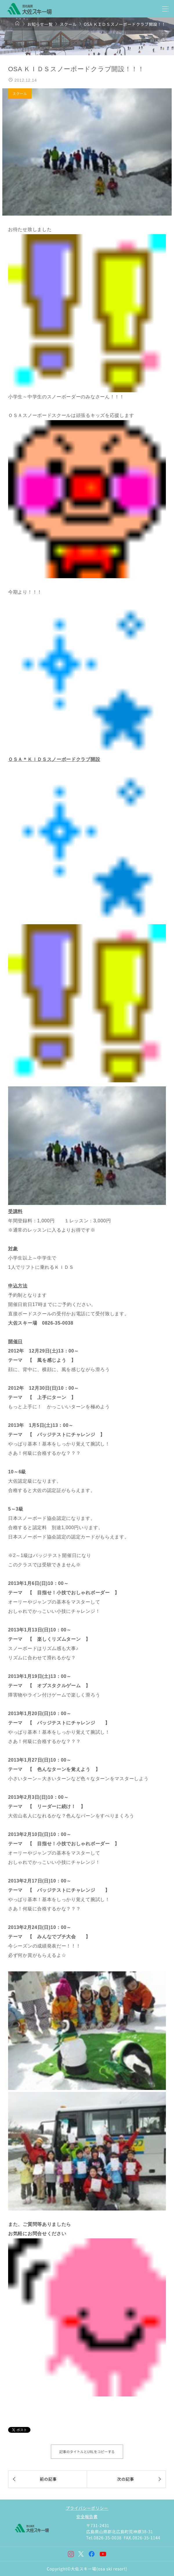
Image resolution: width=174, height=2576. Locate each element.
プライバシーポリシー (87, 2508)
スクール (19, 93)
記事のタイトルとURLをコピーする (87, 2451)
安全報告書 (87, 2516)
